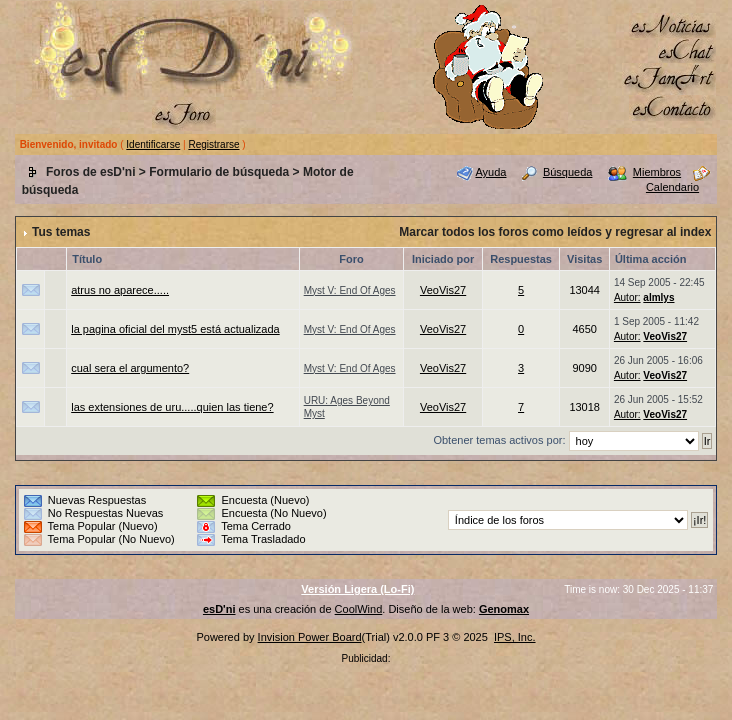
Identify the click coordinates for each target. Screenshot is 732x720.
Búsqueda (568, 172)
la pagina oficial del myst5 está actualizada (175, 329)
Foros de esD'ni (91, 172)
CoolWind (359, 609)
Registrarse (213, 144)
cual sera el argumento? (130, 368)
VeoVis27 (443, 290)
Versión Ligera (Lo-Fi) (357, 589)
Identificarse (153, 144)
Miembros (657, 172)
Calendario (672, 187)
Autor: (627, 297)
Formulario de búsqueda (219, 172)
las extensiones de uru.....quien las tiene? (172, 407)
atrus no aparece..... (120, 290)
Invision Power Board (310, 637)
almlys (658, 297)
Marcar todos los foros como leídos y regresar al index (555, 232)
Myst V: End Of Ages (350, 290)
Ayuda (490, 172)
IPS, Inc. (515, 637)
